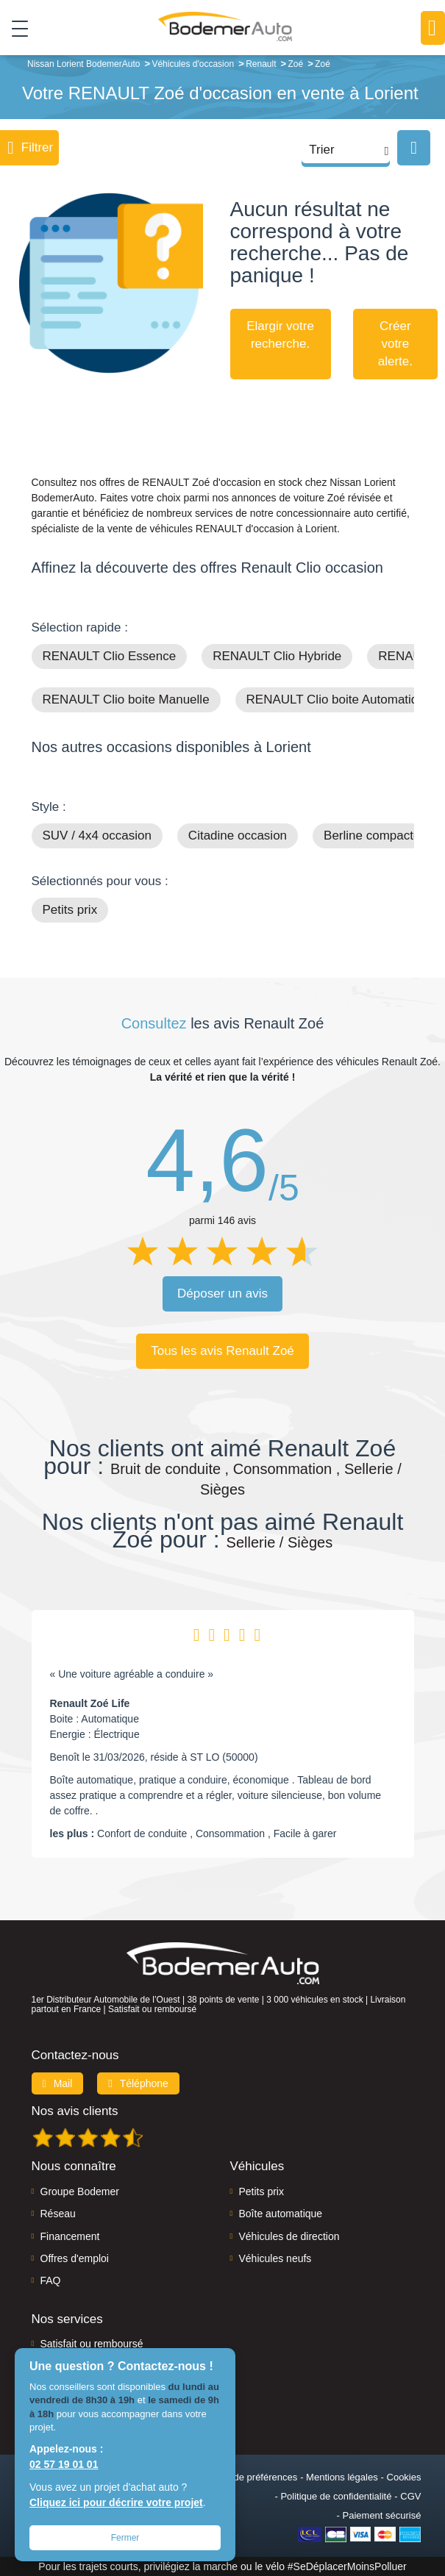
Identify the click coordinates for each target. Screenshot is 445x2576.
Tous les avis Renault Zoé (222, 1351)
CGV (410, 2496)
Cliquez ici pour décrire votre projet (116, 2502)
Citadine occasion (237, 835)
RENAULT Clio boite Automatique (339, 699)
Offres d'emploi (74, 2258)
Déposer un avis (222, 1293)
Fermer (125, 2538)
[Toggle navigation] (14, 28)
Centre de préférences (249, 2477)
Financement (70, 2236)
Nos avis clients (75, 2111)
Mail (58, 2083)
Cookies (404, 2477)
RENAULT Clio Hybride (277, 656)
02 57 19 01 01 (63, 2464)
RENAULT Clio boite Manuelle (126, 699)
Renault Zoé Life (90, 1703)
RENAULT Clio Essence (110, 656)
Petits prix (70, 910)
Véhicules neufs (275, 2258)
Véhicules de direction (289, 2236)
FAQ (50, 2280)
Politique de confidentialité (335, 2496)
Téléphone (138, 2083)
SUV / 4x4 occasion (97, 835)
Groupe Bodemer (79, 2191)
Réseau (58, 2213)
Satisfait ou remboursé (91, 2344)
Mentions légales (342, 2477)
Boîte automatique (281, 2213)
